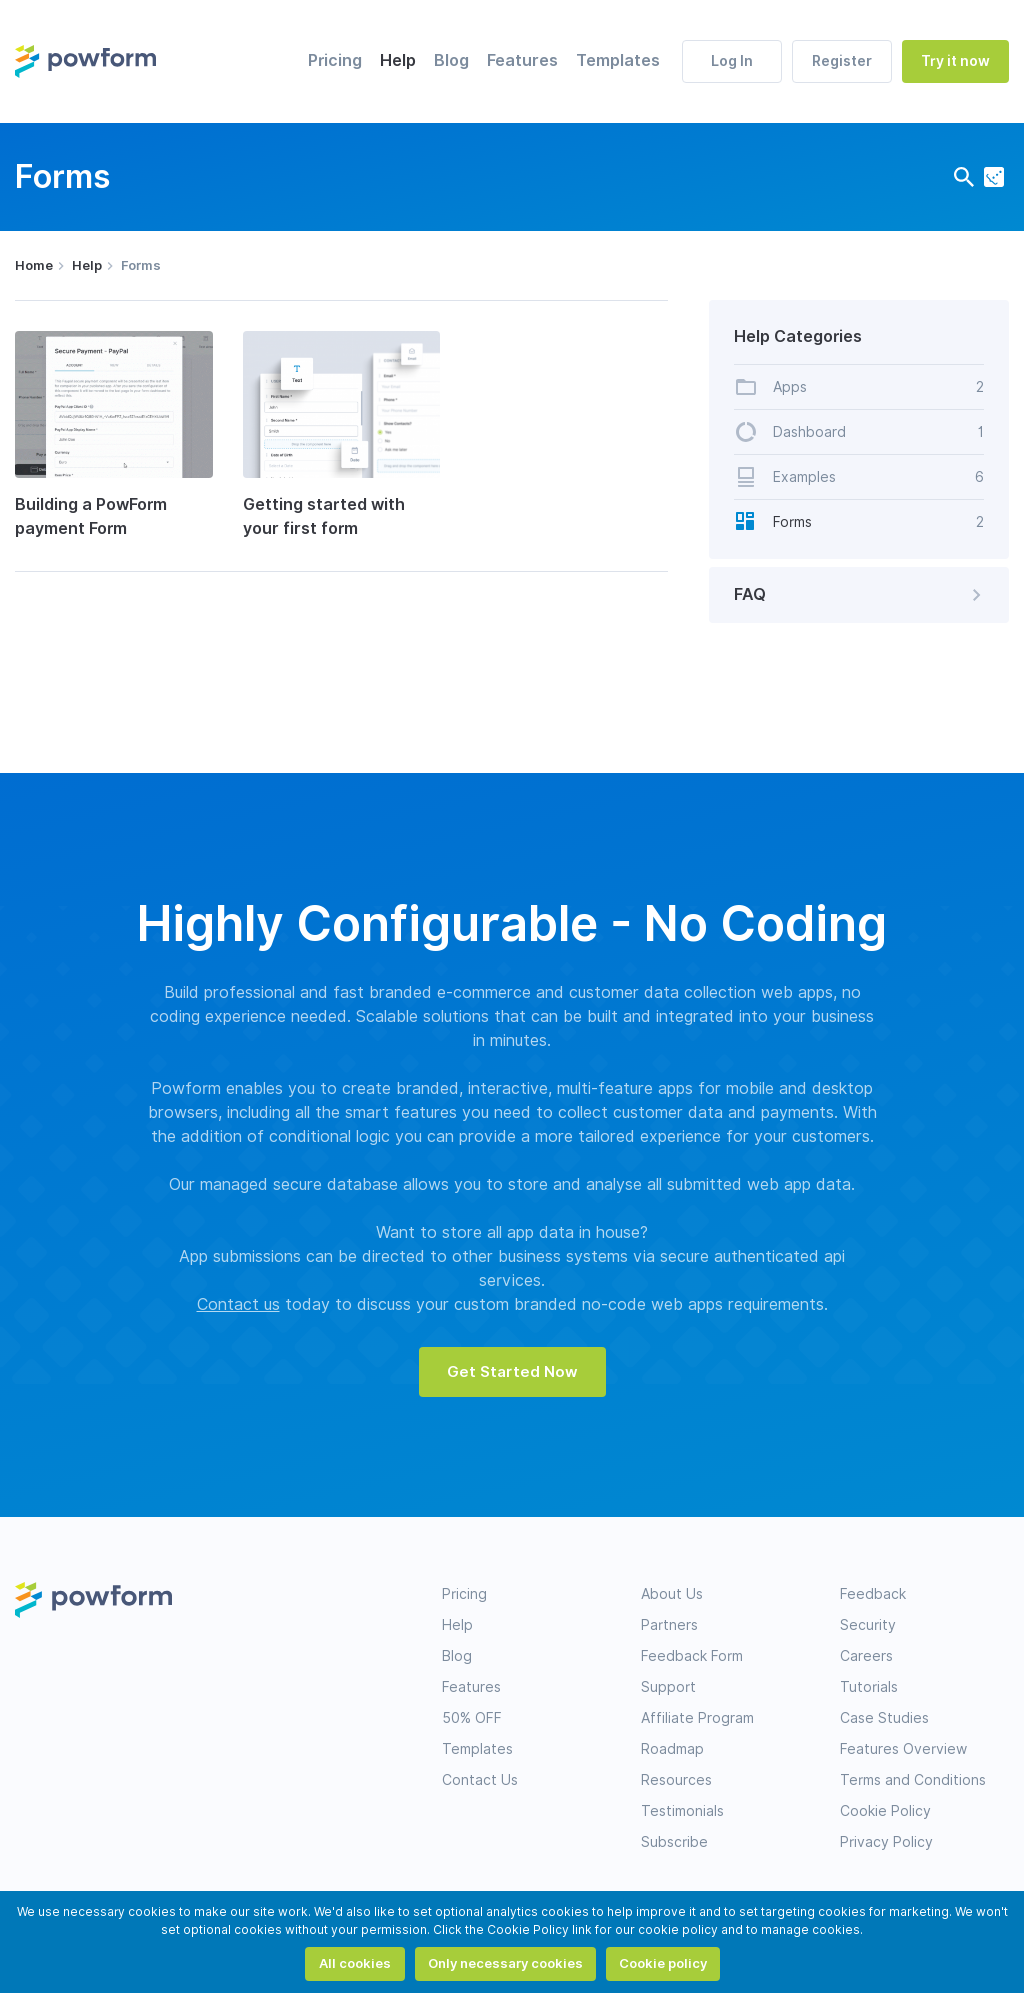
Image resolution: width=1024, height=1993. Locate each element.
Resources (676, 1780)
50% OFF (472, 1718)
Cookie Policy (885, 1811)
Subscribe (674, 1842)
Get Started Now (512, 1372)
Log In (732, 61)
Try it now (955, 61)
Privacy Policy (886, 1842)
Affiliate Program (697, 1718)
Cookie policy (663, 1963)
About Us (672, 1594)
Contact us (238, 1304)
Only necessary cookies (505, 1963)
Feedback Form (692, 1656)
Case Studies (884, 1718)
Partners (669, 1625)
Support (668, 1687)
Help (398, 60)
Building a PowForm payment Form (91, 516)
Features (522, 60)
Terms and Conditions (913, 1780)
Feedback (873, 1594)
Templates (618, 60)
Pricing (335, 60)
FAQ (861, 595)
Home (34, 265)
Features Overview (903, 1749)
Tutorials (869, 1687)
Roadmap (672, 1749)
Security (868, 1625)
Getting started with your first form (324, 516)
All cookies (355, 1963)
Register (842, 61)
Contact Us (480, 1780)
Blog (451, 60)
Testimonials (682, 1811)
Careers (866, 1656)
